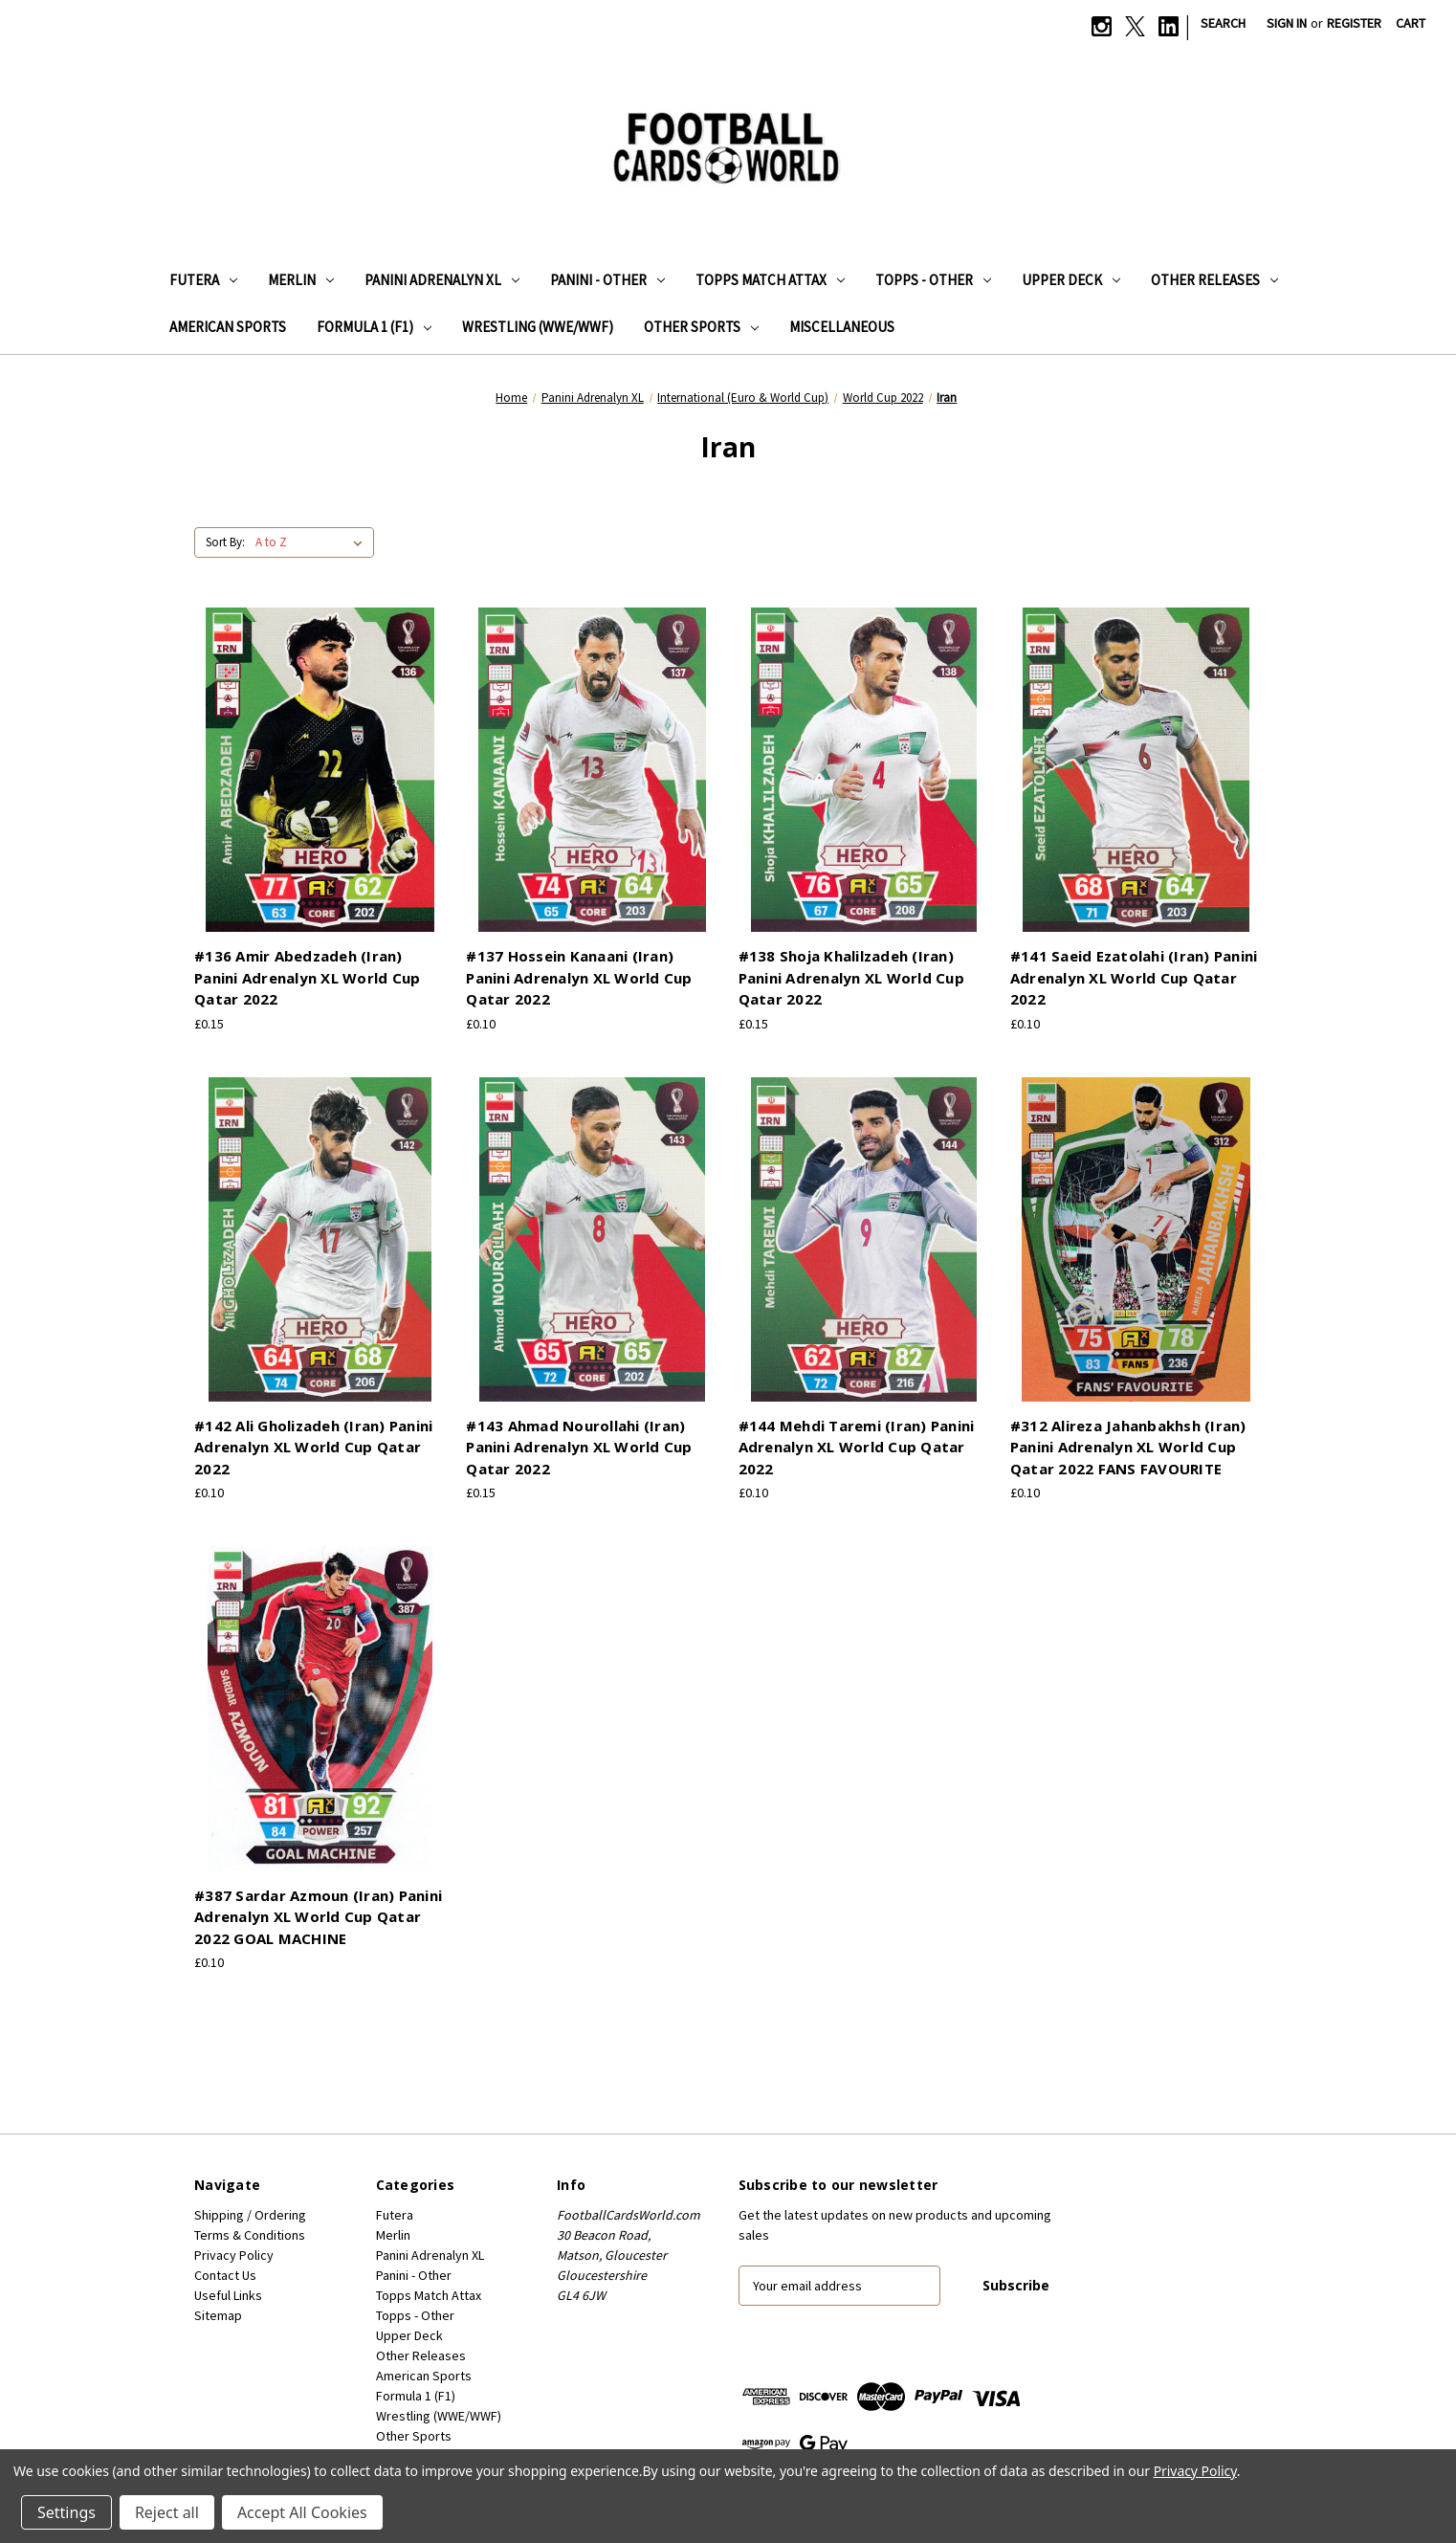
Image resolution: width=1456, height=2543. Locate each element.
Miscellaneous (841, 327)
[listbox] (313, 542)
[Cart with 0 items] (1410, 23)
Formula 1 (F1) (374, 327)
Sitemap (218, 2315)
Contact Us (225, 2275)
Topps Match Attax (770, 280)
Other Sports (701, 327)
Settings (66, 2512)
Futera (203, 280)
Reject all (167, 2512)
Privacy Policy (234, 2255)
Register (1354, 23)
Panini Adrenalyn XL (441, 280)
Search (1223, 23)
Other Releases (1214, 280)
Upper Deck (1071, 280)
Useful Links (228, 2295)
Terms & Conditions (249, 2235)
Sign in (1287, 23)
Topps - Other (933, 280)
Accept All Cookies (302, 2512)
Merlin (301, 280)
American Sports (227, 327)
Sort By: (225, 542)
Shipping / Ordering (250, 2214)
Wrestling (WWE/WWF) (537, 327)
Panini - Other (607, 280)
